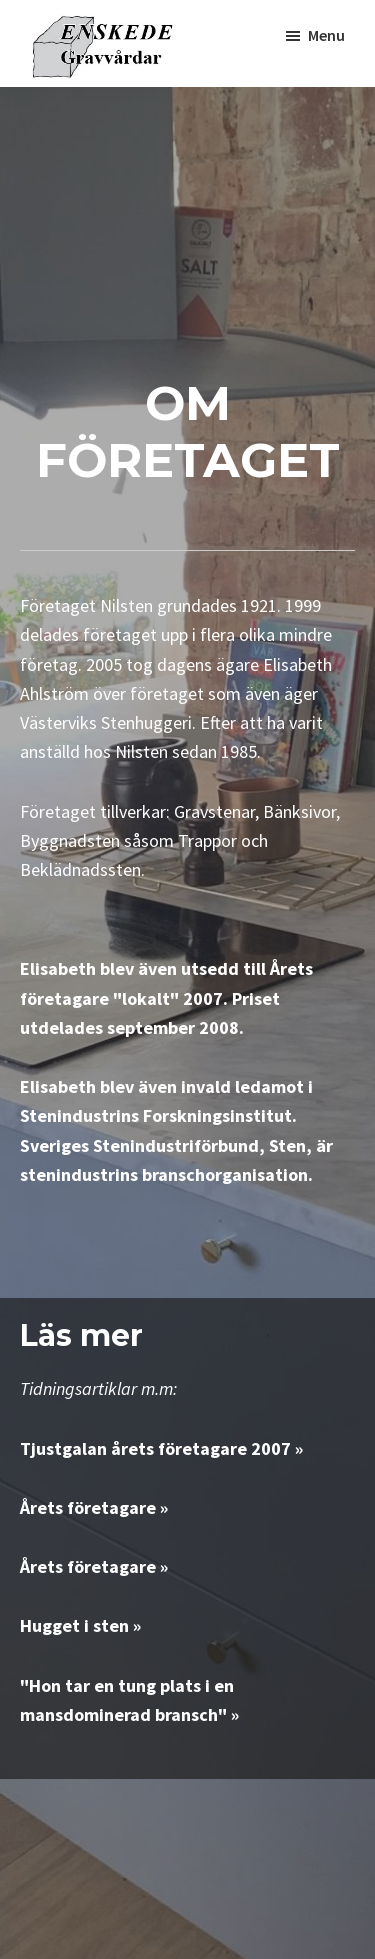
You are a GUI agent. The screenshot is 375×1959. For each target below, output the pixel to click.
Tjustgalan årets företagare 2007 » (161, 1448)
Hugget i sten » (80, 1625)
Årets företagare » (94, 1507)
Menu (326, 35)
